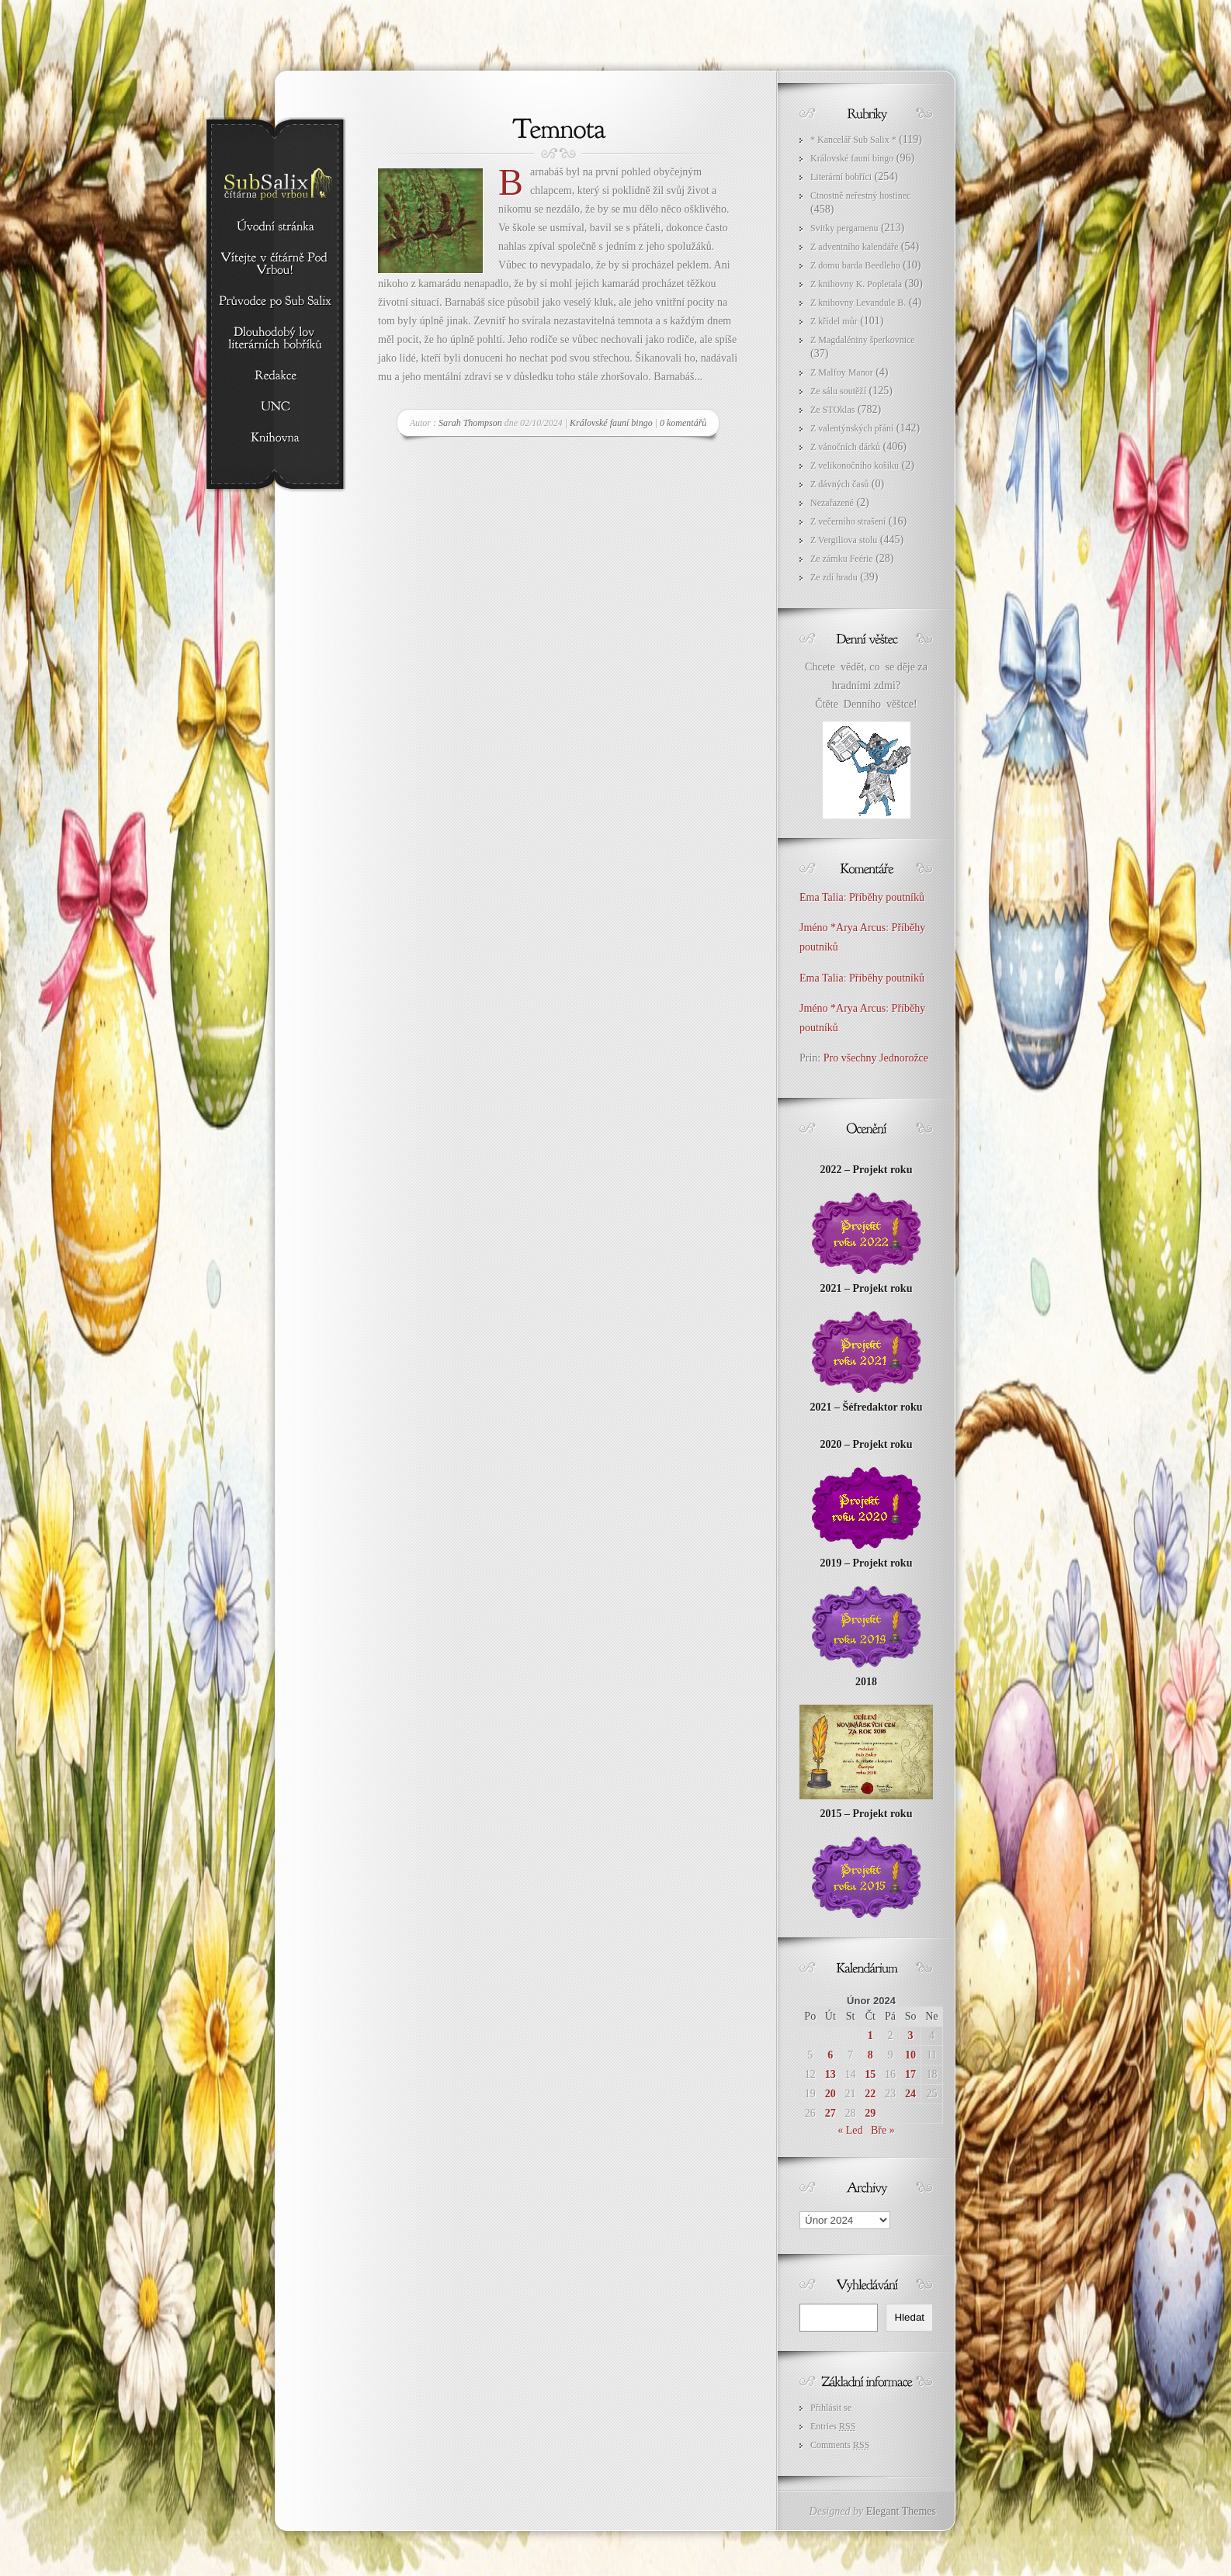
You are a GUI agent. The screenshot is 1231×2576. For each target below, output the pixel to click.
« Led (849, 2130)
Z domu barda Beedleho (855, 265)
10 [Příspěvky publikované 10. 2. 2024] (910, 2055)
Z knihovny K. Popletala (856, 284)
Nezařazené (832, 502)
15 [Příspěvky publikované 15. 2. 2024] (870, 2074)
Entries (832, 2426)
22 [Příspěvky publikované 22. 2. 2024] (870, 2094)
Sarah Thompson (470, 422)
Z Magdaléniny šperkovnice (862, 339)
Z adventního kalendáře (854, 246)
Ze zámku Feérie (841, 558)
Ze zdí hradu (834, 577)
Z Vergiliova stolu (843, 540)
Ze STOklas (832, 409)
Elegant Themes (901, 2511)
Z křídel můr (834, 321)
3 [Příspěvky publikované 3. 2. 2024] (911, 2035)
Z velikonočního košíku (854, 465)
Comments (839, 2444)
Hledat (909, 2317)
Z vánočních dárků (845, 446)
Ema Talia (821, 897)
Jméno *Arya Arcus (842, 927)
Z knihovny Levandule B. (858, 302)
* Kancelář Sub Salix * (853, 139)
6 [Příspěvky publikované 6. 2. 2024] (830, 2055)
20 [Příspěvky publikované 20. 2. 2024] (830, 2094)
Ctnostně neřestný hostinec (860, 195)
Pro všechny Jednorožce (877, 1058)
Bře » (883, 2130)
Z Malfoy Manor (841, 372)
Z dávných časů (839, 484)
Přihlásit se (830, 2407)
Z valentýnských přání (851, 428)
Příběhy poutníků (886, 897)
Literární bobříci (841, 176)
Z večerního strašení (848, 521)
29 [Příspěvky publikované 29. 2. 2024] (870, 2113)
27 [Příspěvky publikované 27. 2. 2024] (830, 2113)
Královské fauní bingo (611, 422)
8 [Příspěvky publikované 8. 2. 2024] (870, 2055)
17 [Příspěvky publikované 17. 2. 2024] (910, 2074)
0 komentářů (683, 422)
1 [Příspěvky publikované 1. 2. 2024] (870, 2035)
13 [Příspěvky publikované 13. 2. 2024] (830, 2074)
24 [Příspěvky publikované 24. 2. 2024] (910, 2094)
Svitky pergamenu (844, 228)
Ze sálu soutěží (838, 391)
